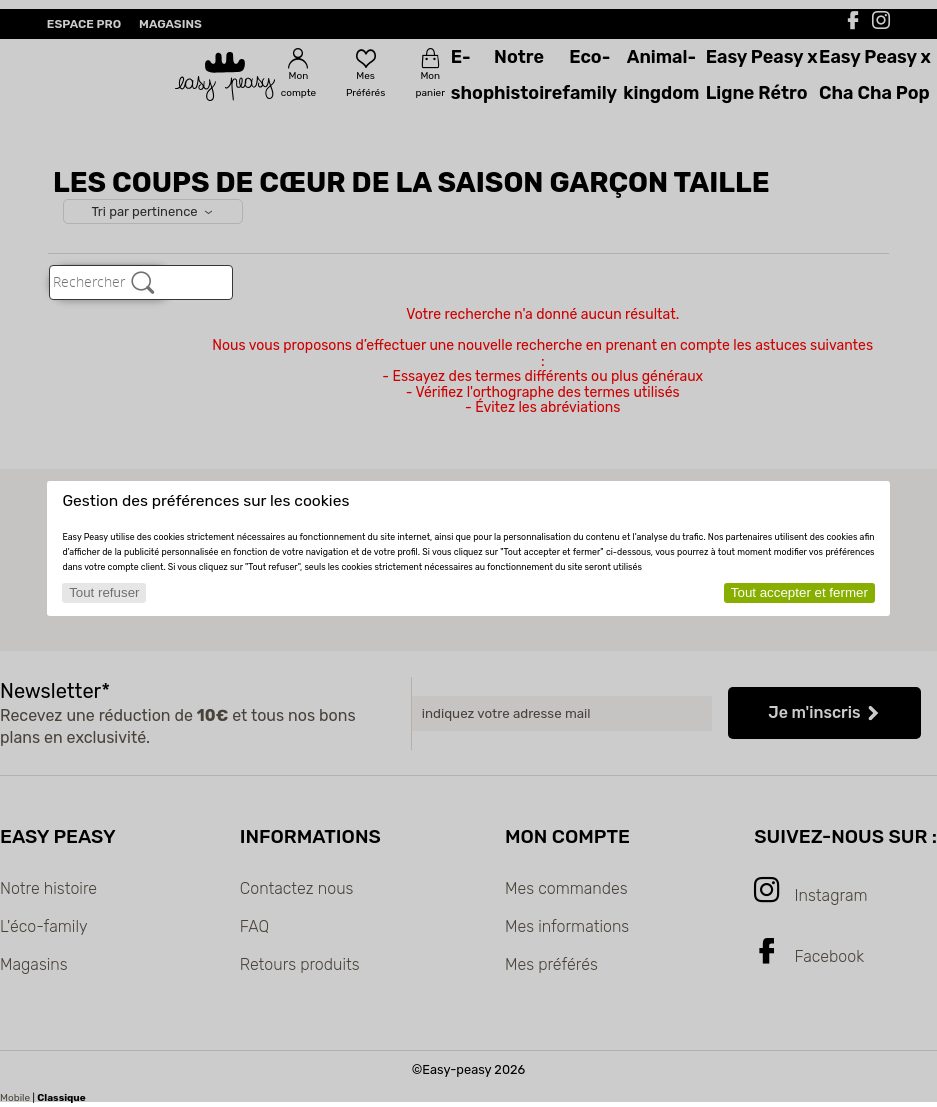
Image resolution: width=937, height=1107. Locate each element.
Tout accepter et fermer (799, 592)
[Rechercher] (143, 282)
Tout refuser (104, 592)
